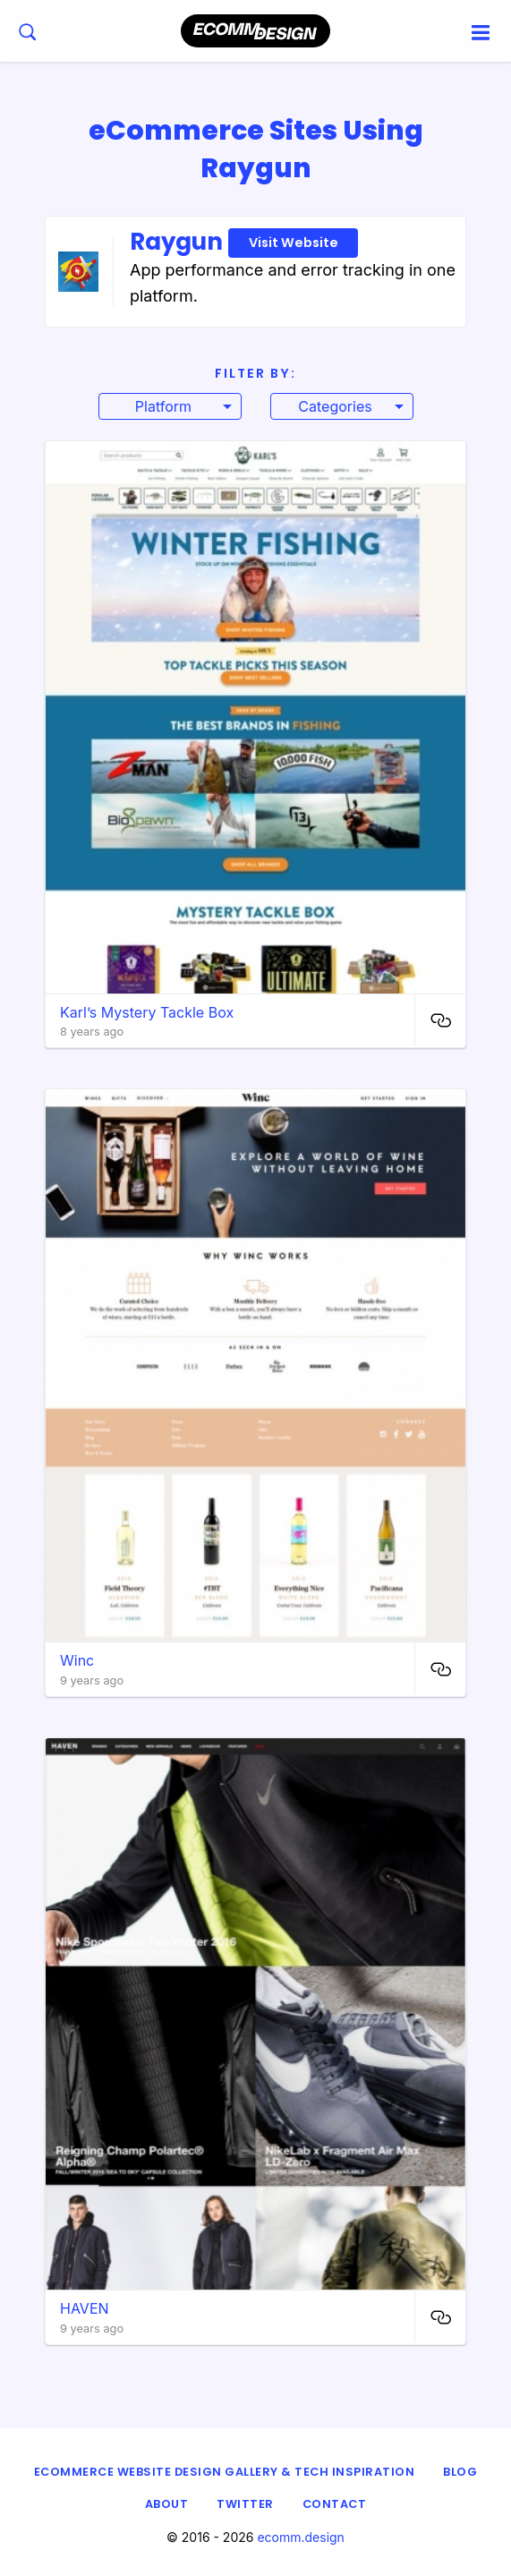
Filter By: (255, 373)
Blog (460, 2471)
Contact (334, 2504)
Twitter (245, 2504)
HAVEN (84, 2308)
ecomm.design (301, 2537)
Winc (77, 1660)
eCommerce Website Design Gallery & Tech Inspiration (224, 2471)
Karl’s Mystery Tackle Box (147, 1012)
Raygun (244, 242)
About (167, 2504)
